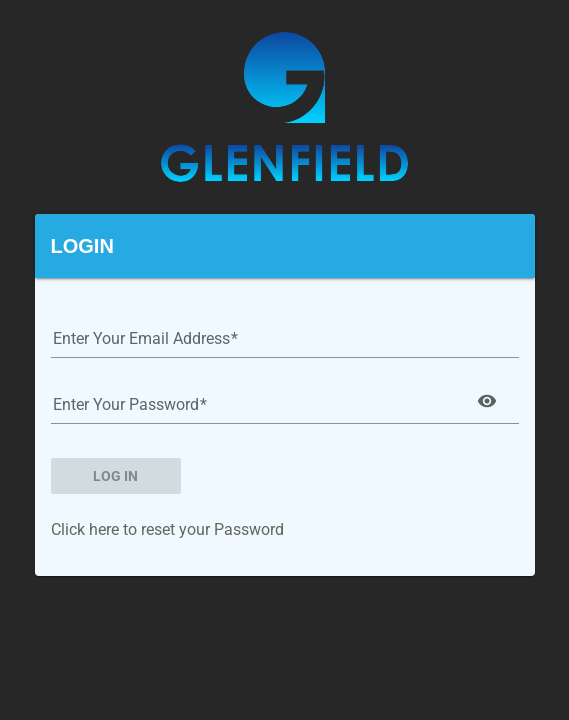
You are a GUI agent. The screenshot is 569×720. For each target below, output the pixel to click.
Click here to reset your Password (167, 529)
